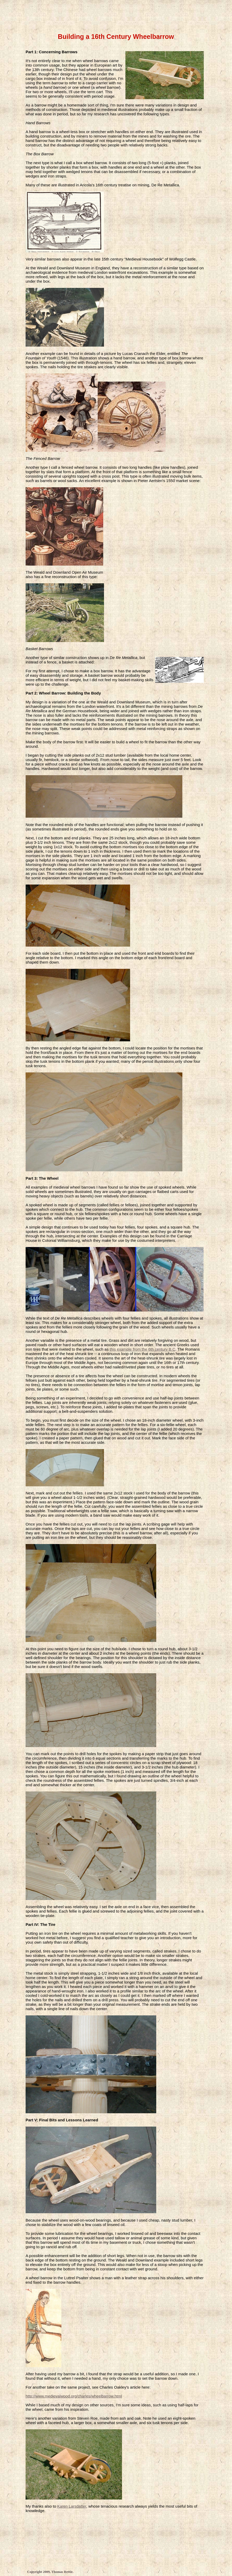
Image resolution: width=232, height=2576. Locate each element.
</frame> (114, 13)
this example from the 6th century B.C (142, 1349)
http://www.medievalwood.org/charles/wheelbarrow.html (74, 2396)
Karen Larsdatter (71, 2506)
